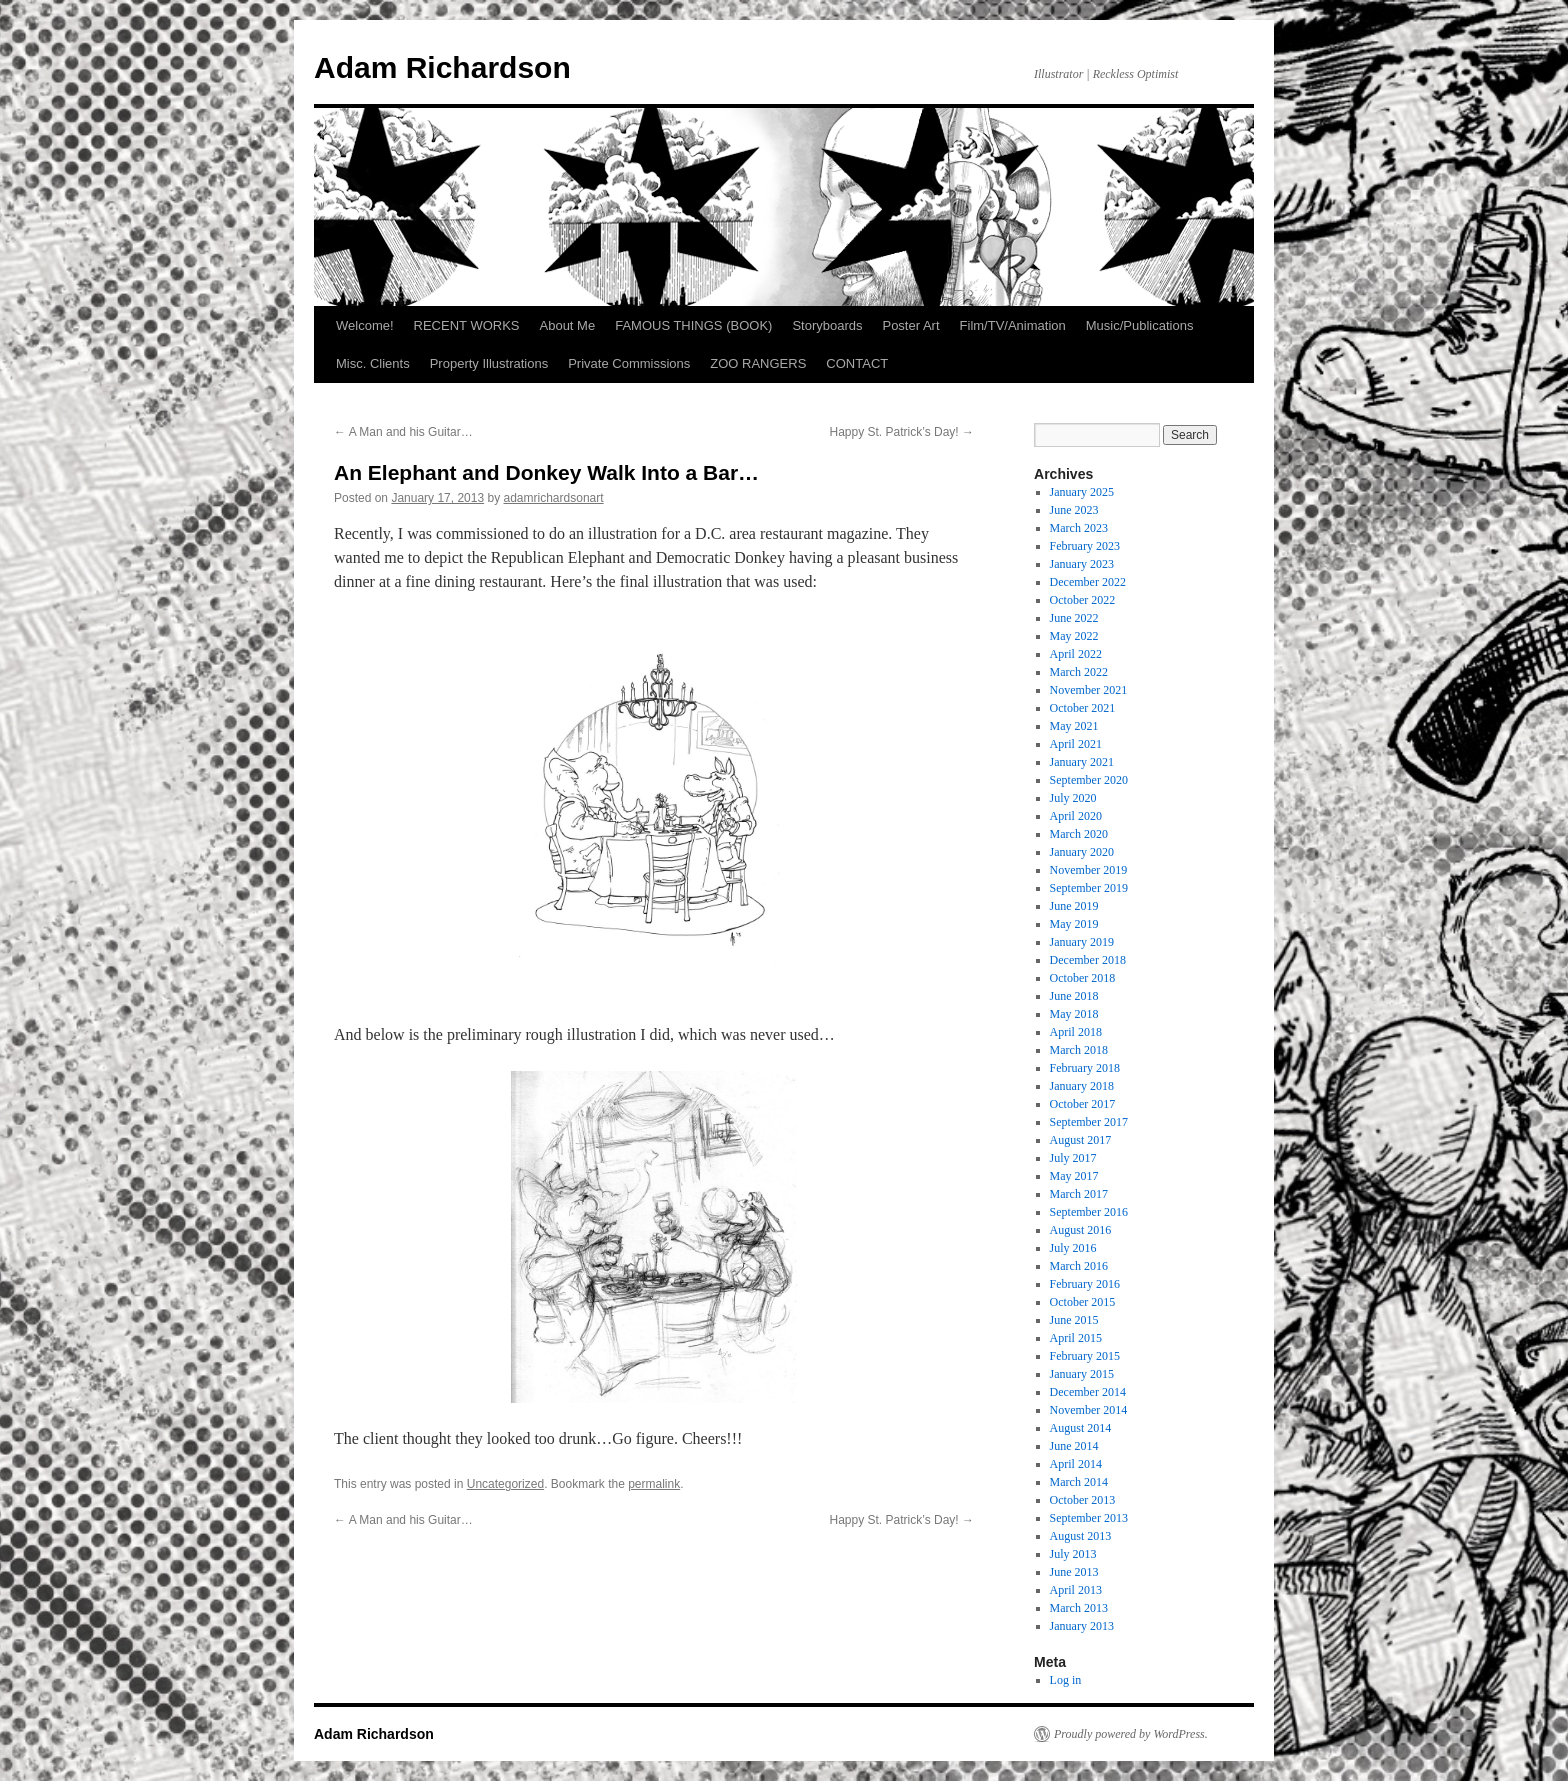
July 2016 (1073, 1248)
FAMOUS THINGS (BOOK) (693, 325)
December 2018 (1088, 960)
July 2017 (1073, 1158)
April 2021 (1076, 744)
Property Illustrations (489, 363)
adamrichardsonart (554, 498)
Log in (1066, 1680)
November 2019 (1089, 870)
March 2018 (1079, 1050)
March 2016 (1079, 1266)
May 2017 (1074, 1176)
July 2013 (1073, 1554)
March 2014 (1079, 1482)
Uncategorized (505, 1484)
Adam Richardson (442, 67)
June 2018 (1074, 996)
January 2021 (1082, 762)
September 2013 (1089, 1518)
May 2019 (1074, 924)
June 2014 (1074, 1446)
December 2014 (1088, 1392)
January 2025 (1082, 492)
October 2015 (1083, 1302)
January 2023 (1082, 564)
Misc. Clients (373, 363)
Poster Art (910, 325)
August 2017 (1081, 1140)
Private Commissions (629, 363)
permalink (654, 1484)
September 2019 (1089, 888)
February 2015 (1085, 1356)
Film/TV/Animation (1013, 325)
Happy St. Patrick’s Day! (902, 432)
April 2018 (1076, 1032)
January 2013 (1082, 1626)
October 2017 (1083, 1104)
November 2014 (1089, 1410)
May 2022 (1074, 636)
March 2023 (1079, 528)
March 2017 (1079, 1194)
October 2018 (1083, 978)
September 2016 (1089, 1212)
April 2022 (1076, 654)
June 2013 (1074, 1572)
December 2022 (1088, 582)
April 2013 (1076, 1590)
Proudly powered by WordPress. (1131, 1734)
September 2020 (1089, 780)
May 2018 (1074, 1014)
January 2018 (1082, 1086)
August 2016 (1081, 1230)
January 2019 (1082, 942)
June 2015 (1074, 1320)
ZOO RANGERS (758, 363)
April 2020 (1076, 816)
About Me (568, 325)
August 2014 (1081, 1428)
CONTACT (857, 363)
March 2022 (1079, 672)
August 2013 (1081, 1536)
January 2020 (1082, 852)
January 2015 (1082, 1374)
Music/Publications (1140, 325)
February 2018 (1085, 1068)
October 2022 (1083, 600)
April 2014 (1076, 1464)
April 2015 (1076, 1338)
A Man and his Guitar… (403, 432)
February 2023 (1085, 546)
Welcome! (365, 325)
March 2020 (1079, 834)
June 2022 (1074, 618)
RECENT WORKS (467, 325)
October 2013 (1083, 1500)
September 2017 (1089, 1122)
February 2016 (1085, 1284)
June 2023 (1074, 510)
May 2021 (1074, 726)
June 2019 (1074, 906)
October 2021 (1083, 708)
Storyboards (827, 325)
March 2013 (1079, 1608)
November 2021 (1089, 690)
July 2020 (1073, 798)
